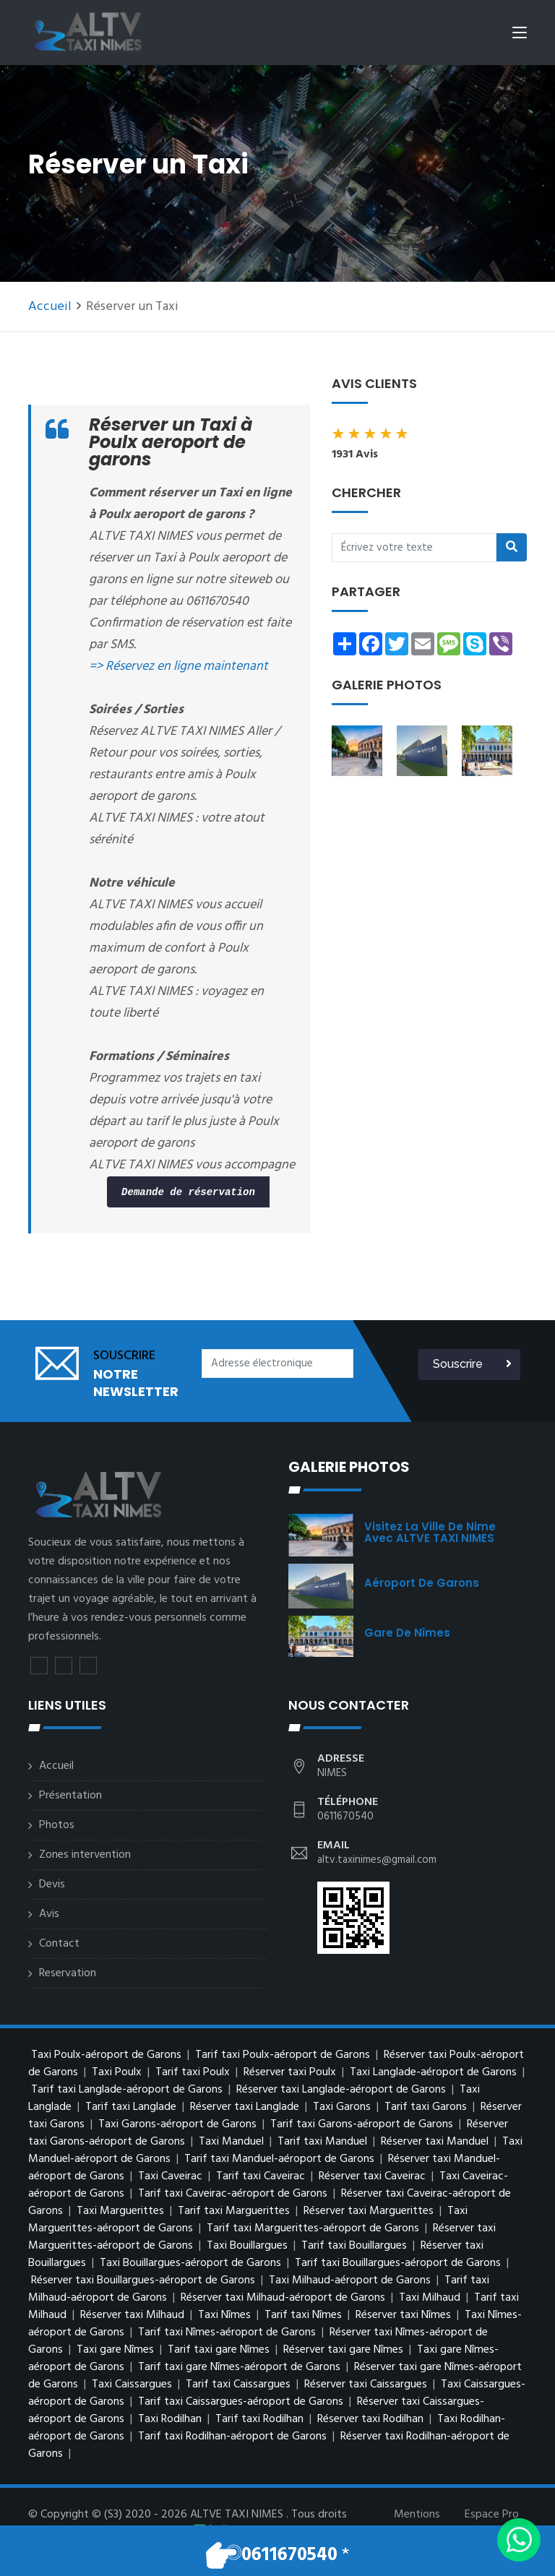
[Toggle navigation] (519, 35)
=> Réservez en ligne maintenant (178, 666)
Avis (49, 1914)
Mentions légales (417, 2523)
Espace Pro (492, 2514)
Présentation (70, 1795)
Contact (59, 1943)
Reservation (67, 1973)
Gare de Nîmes (407, 1632)
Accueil (50, 306)
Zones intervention (85, 1854)
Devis (52, 1884)
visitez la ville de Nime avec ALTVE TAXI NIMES (430, 1532)
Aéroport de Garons (421, 1582)
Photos (56, 1825)
